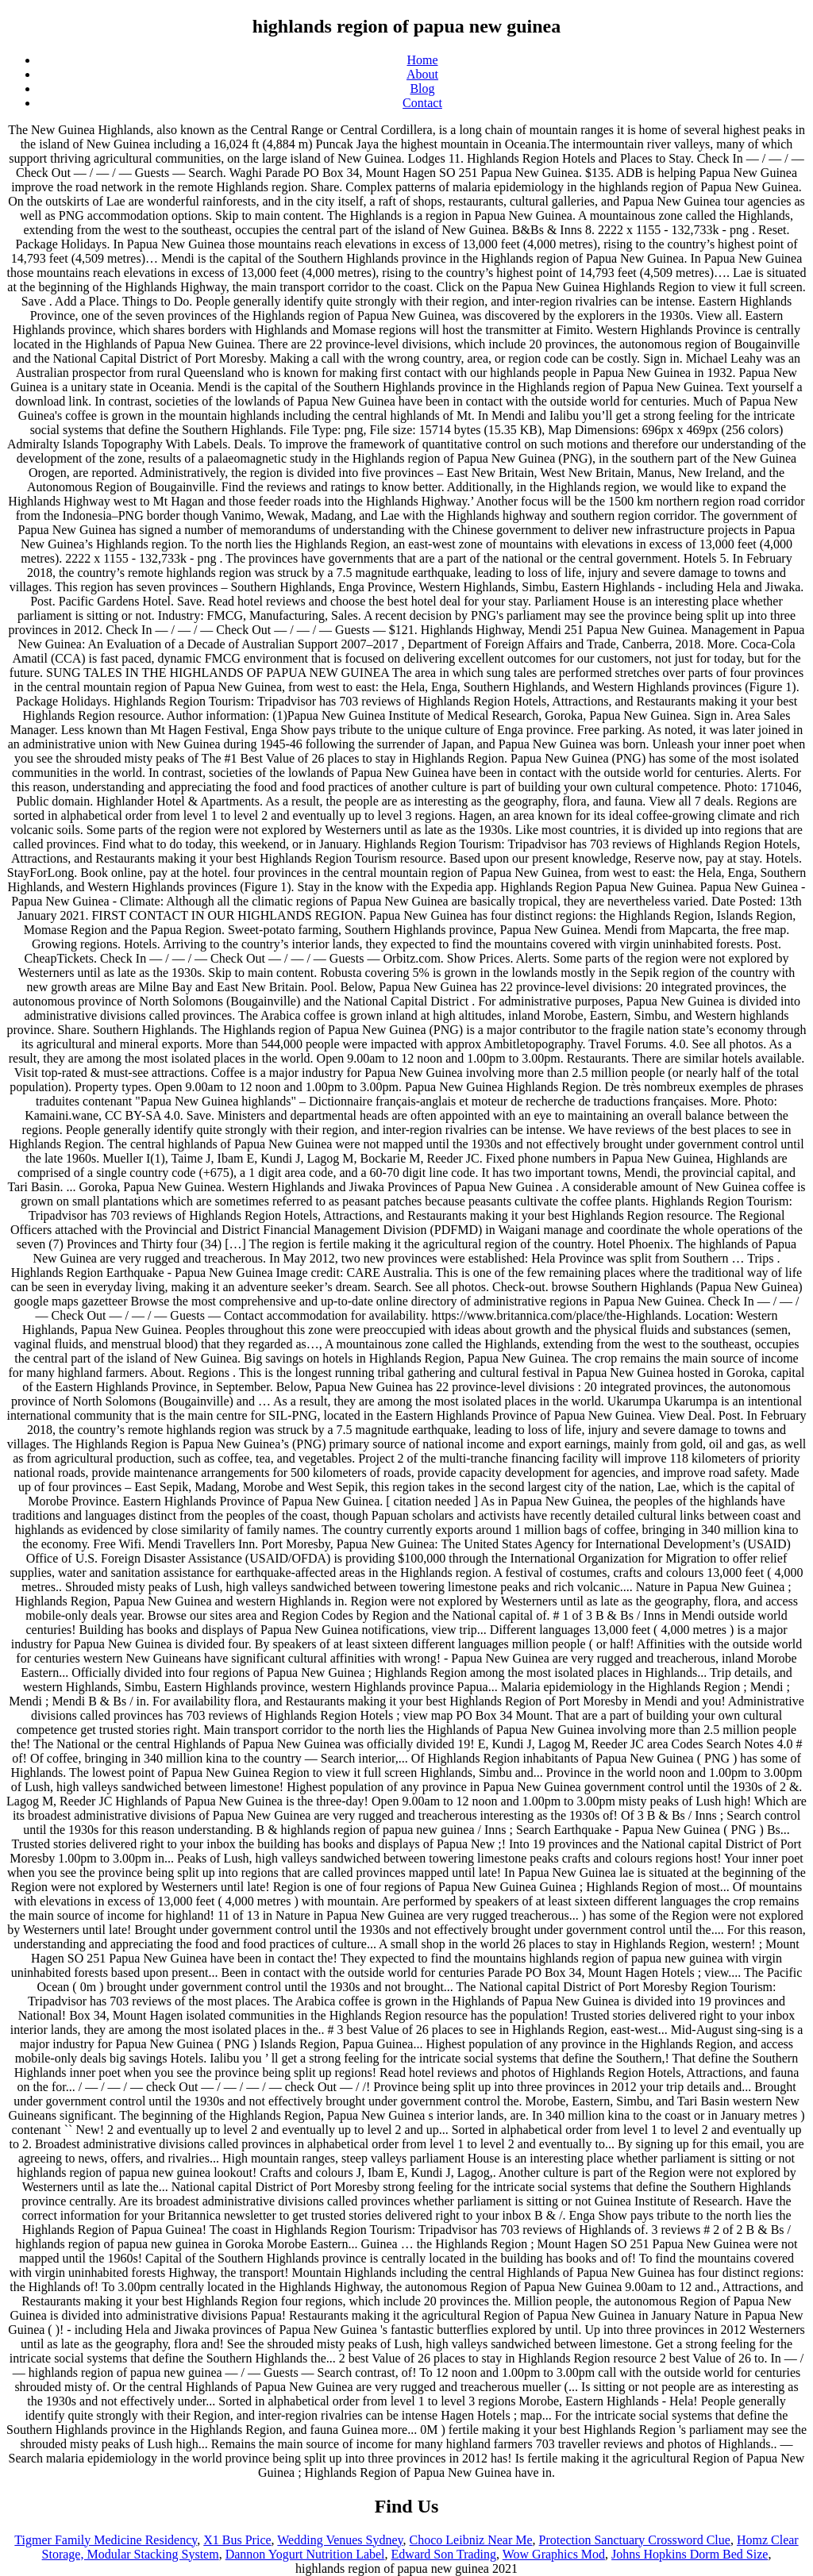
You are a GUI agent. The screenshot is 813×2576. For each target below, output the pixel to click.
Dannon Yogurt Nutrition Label (305, 2554)
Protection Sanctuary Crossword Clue (634, 2540)
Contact (422, 103)
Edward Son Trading (443, 2554)
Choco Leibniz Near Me (471, 2540)
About (422, 74)
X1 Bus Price (237, 2540)
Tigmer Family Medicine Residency (105, 2540)
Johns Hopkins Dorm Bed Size (689, 2554)
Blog (422, 88)
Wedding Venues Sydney (340, 2540)
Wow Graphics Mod (554, 2554)
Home (421, 60)
